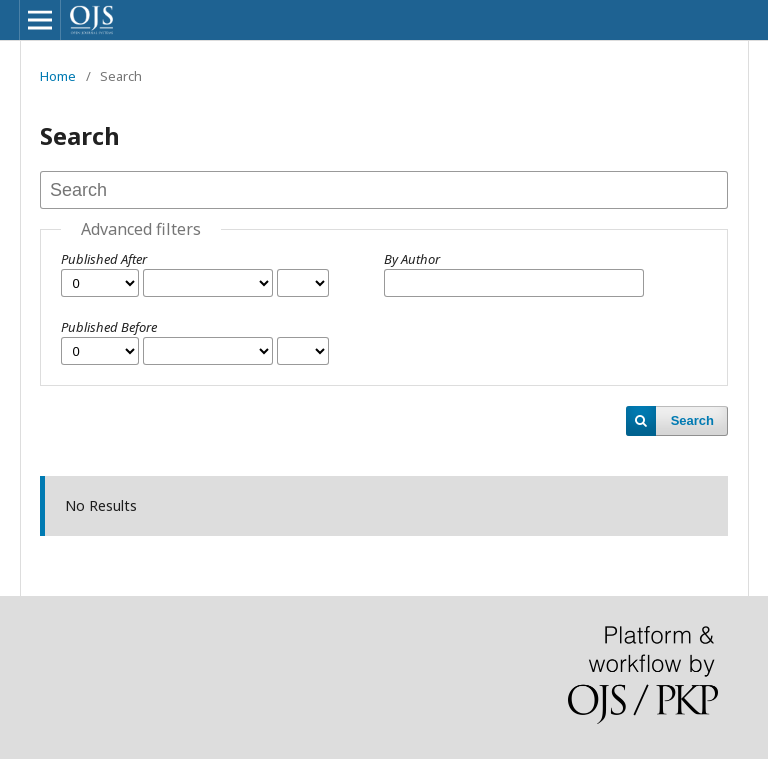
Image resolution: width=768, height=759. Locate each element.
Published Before (109, 327)
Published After (104, 259)
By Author (412, 259)
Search (692, 420)
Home (58, 76)
